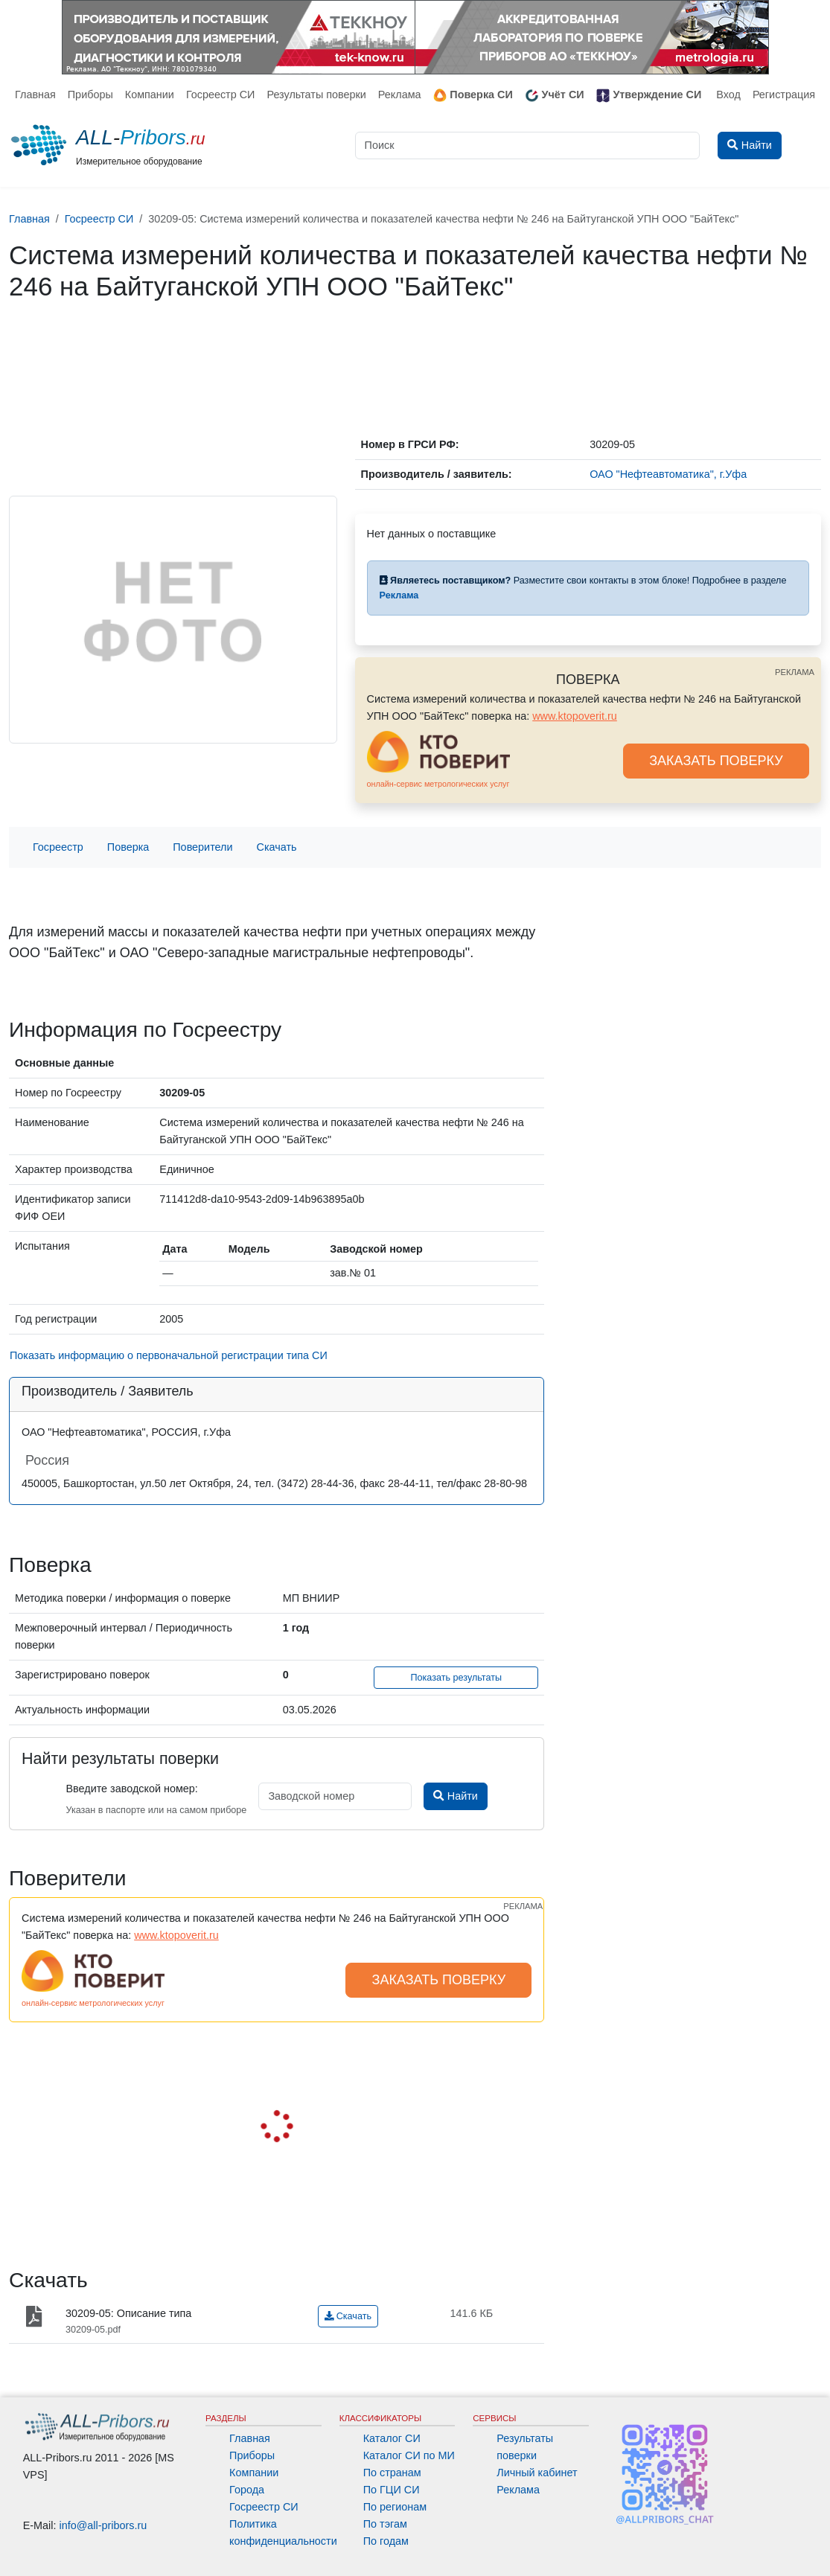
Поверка (128, 847)
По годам (386, 2541)
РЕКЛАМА (794, 672)
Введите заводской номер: (131, 1788)
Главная (35, 94)
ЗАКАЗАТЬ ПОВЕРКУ (716, 760)
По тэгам (385, 2524)
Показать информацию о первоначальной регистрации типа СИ (169, 1355)
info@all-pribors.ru (103, 2525)
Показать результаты (456, 1677)
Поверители (202, 847)
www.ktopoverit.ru (574, 716)
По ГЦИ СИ (391, 2490)
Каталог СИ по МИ (409, 2455)
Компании (149, 94)
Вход (728, 94)
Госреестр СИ (220, 94)
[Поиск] (527, 145)
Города (246, 2490)
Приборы (90, 94)
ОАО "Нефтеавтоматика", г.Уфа (668, 474)
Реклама (399, 94)
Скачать (277, 847)
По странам (392, 2472)
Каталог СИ (392, 2438)
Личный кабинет (537, 2472)
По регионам (395, 2507)
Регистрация (784, 94)
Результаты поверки (315, 94)
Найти (455, 1796)
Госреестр (58, 847)
